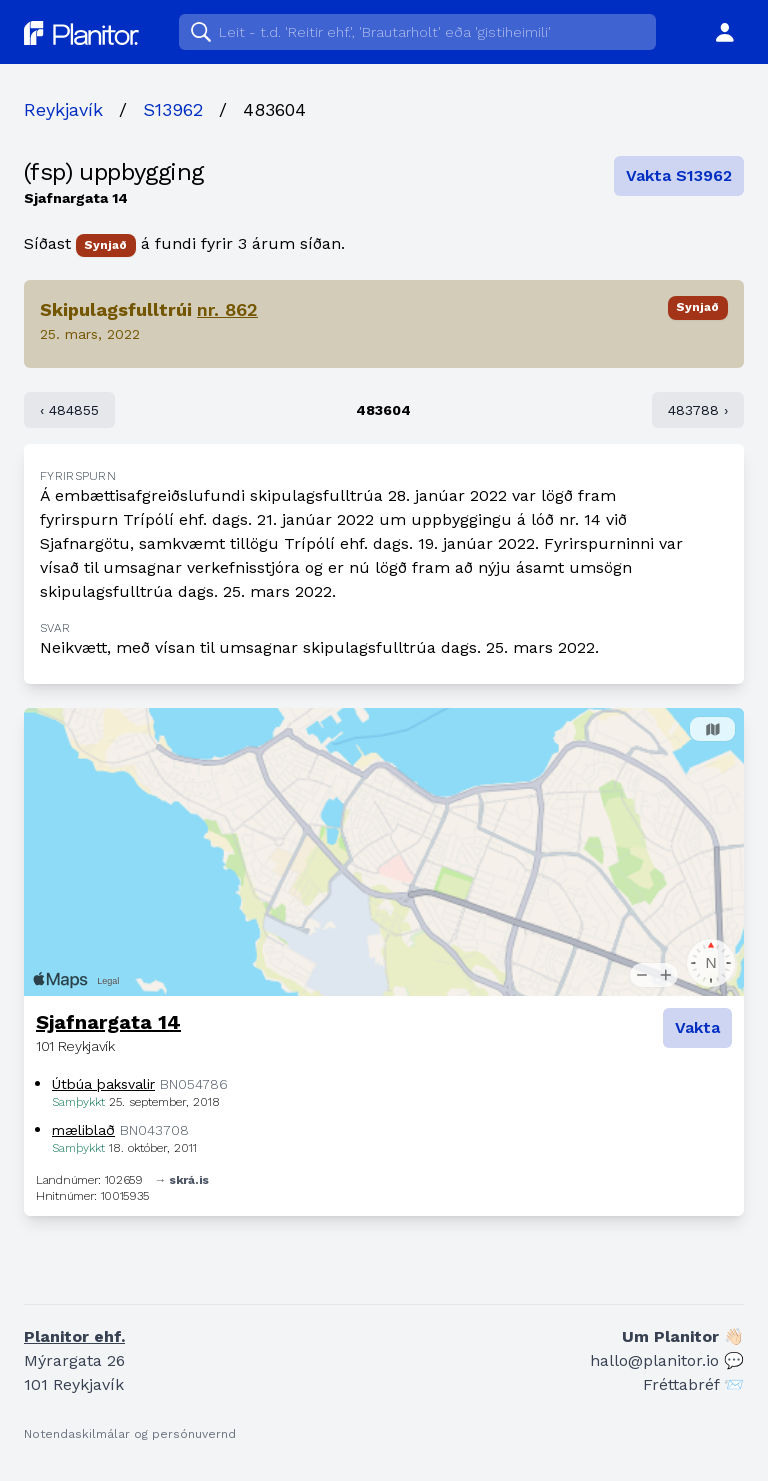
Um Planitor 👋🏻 (683, 1336)
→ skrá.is (182, 1180)
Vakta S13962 (679, 175)
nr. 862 (227, 309)
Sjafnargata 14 (108, 1022)
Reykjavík (63, 109)
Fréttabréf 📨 (693, 1384)
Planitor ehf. (74, 1336)
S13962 (173, 109)
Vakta (697, 1027)
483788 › (698, 410)
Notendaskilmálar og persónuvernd (130, 1434)
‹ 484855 (69, 410)
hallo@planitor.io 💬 (667, 1360)
